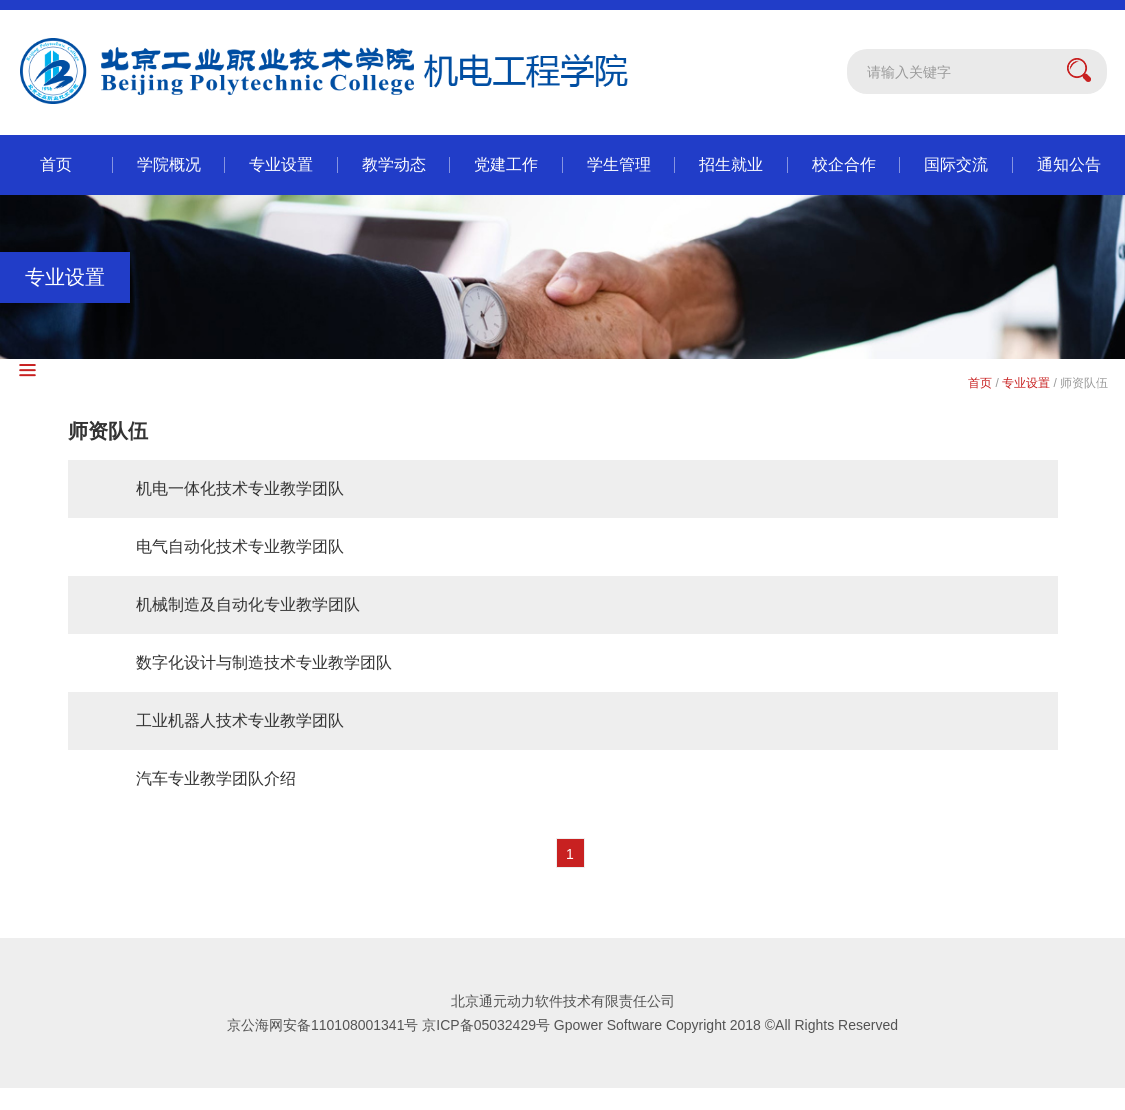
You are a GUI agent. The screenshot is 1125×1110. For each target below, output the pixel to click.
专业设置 (281, 164)
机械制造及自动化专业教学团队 (248, 604)
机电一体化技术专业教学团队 (240, 488)
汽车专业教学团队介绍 (216, 778)
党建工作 (506, 164)
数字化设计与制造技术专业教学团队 (264, 662)
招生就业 (731, 164)
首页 (56, 164)
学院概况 (169, 164)
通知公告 (1069, 164)
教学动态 (394, 164)
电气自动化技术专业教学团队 (240, 546)
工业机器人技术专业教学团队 (240, 720)
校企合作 (844, 164)
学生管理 (619, 164)
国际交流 (956, 164)
